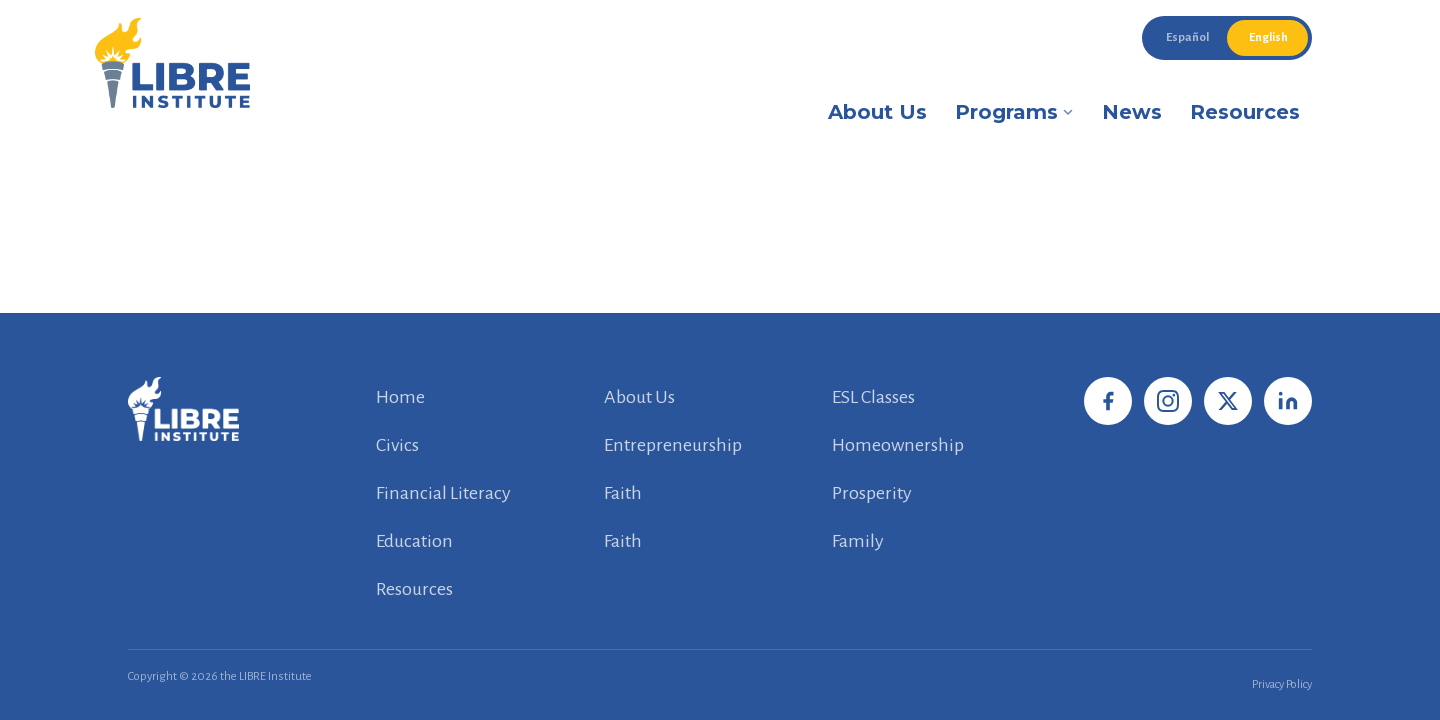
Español (1187, 37)
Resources (1245, 112)
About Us (877, 112)
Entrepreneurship (673, 445)
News (1132, 112)
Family (858, 541)
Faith (623, 493)
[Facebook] (1108, 401)
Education (414, 541)
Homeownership (898, 445)
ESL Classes (873, 397)
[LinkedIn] (1288, 401)
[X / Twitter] (1228, 401)
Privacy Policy (1282, 684)
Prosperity (872, 493)
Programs (1014, 112)
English (1268, 37)
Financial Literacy (443, 493)
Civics (397, 445)
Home (400, 397)
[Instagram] (1168, 401)
